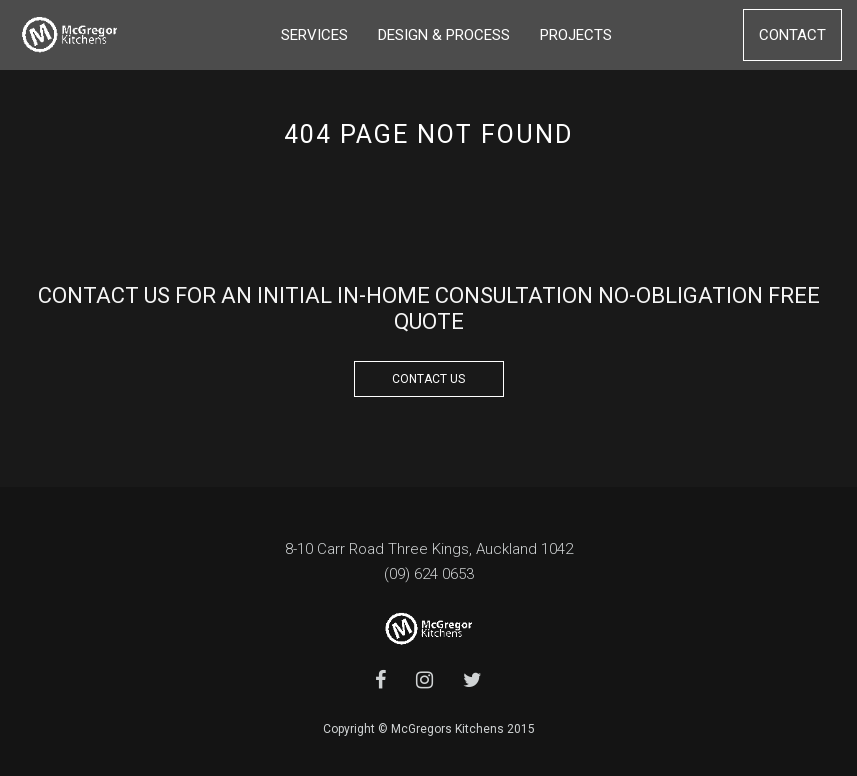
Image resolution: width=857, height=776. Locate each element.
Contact (792, 35)
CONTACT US (428, 379)
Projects (576, 35)
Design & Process (444, 35)
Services (314, 35)
